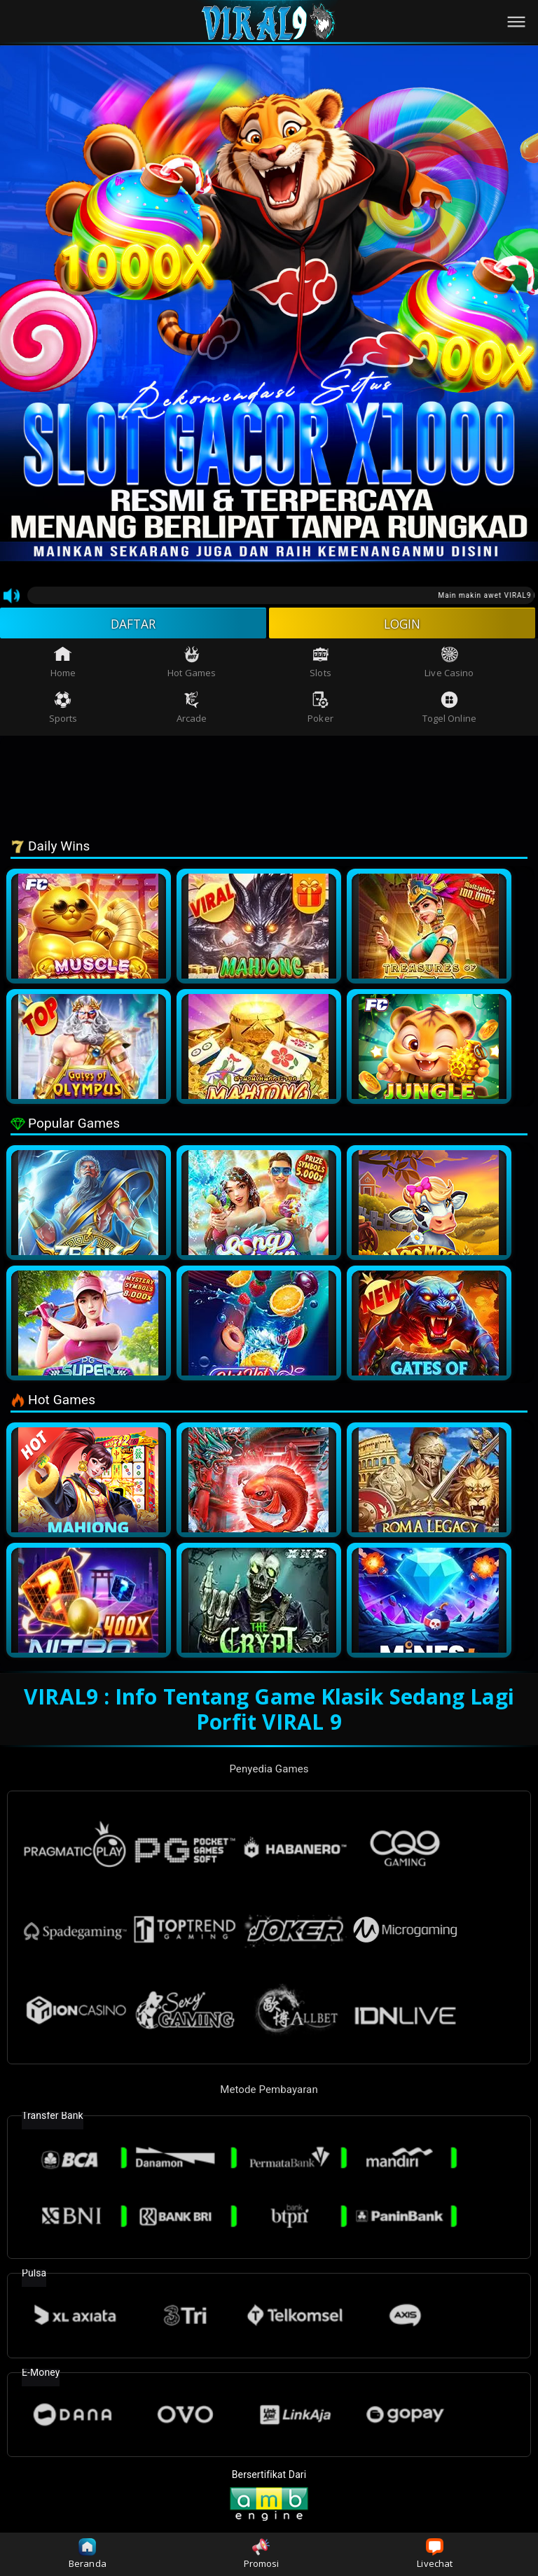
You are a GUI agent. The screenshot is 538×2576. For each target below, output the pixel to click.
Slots (320, 663)
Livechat (435, 2554)
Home (63, 663)
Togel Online (449, 709)
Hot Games (191, 663)
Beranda (87, 2554)
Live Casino (449, 663)
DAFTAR (133, 623)
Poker (320, 709)
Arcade (192, 709)
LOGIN (402, 623)
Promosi (262, 2554)
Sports (63, 709)
